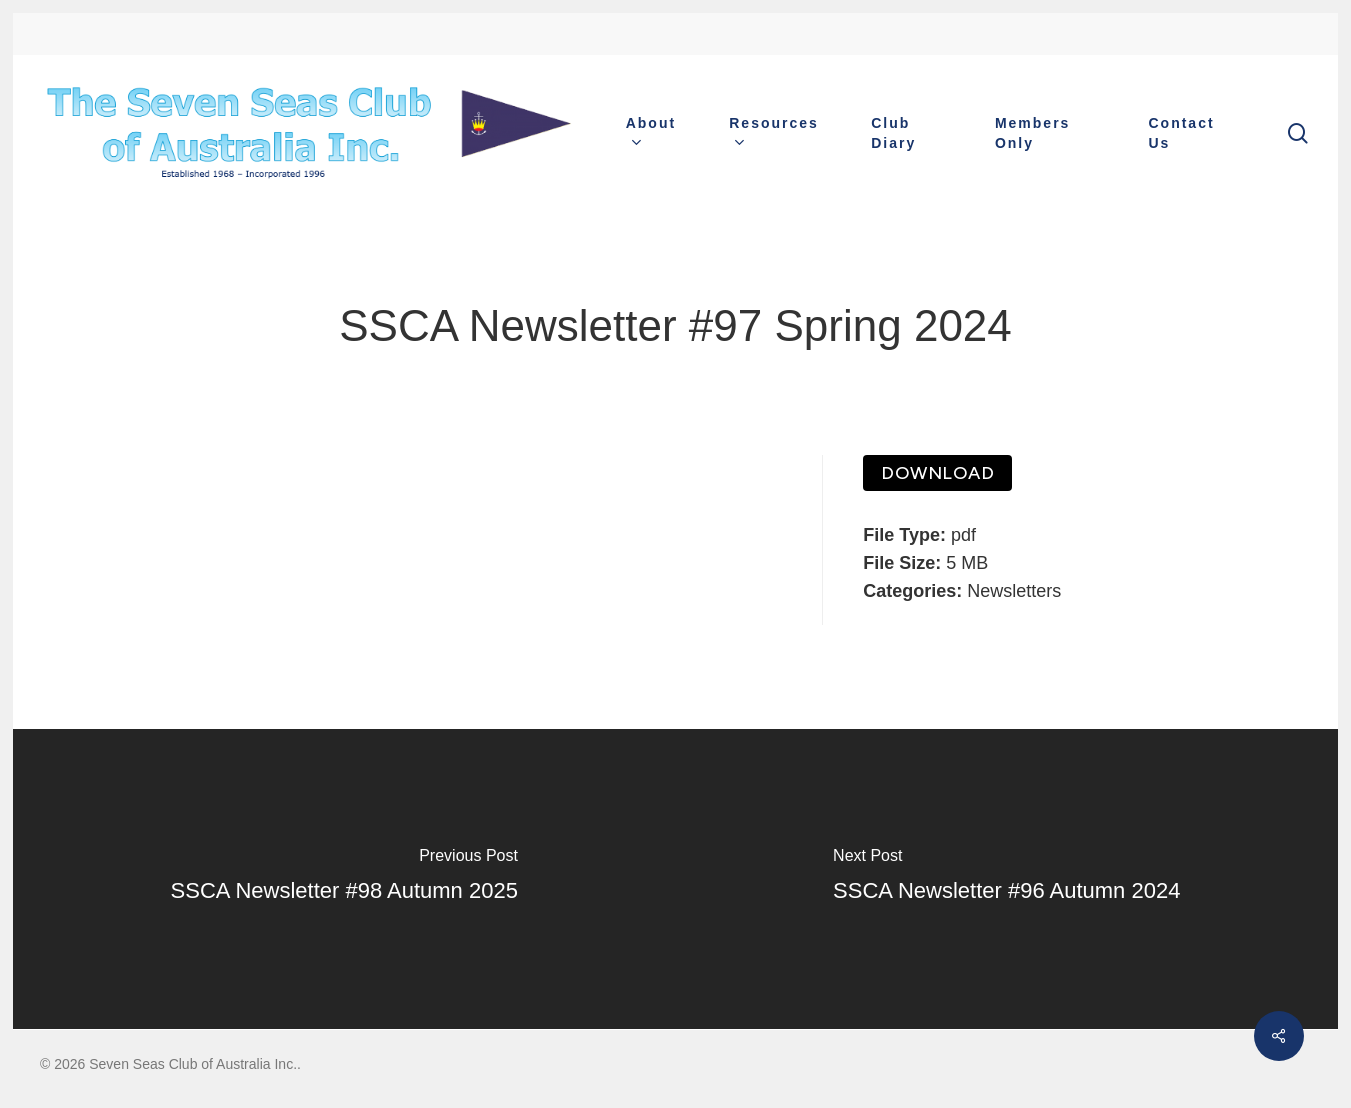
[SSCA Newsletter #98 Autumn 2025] (344, 879)
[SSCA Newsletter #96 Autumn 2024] (1007, 879)
